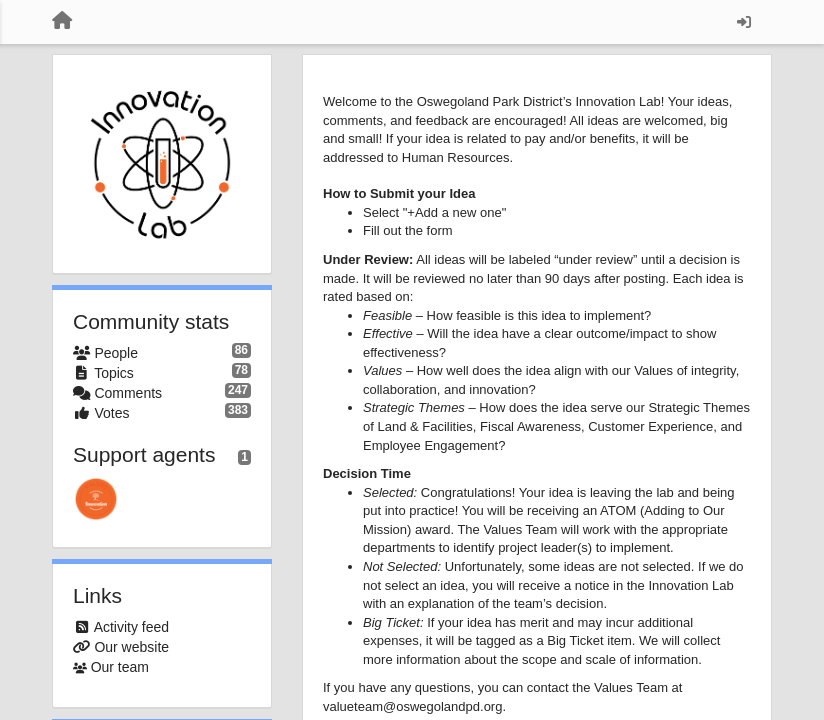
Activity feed (131, 627)
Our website (131, 647)
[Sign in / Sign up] (744, 22)
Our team (120, 667)
